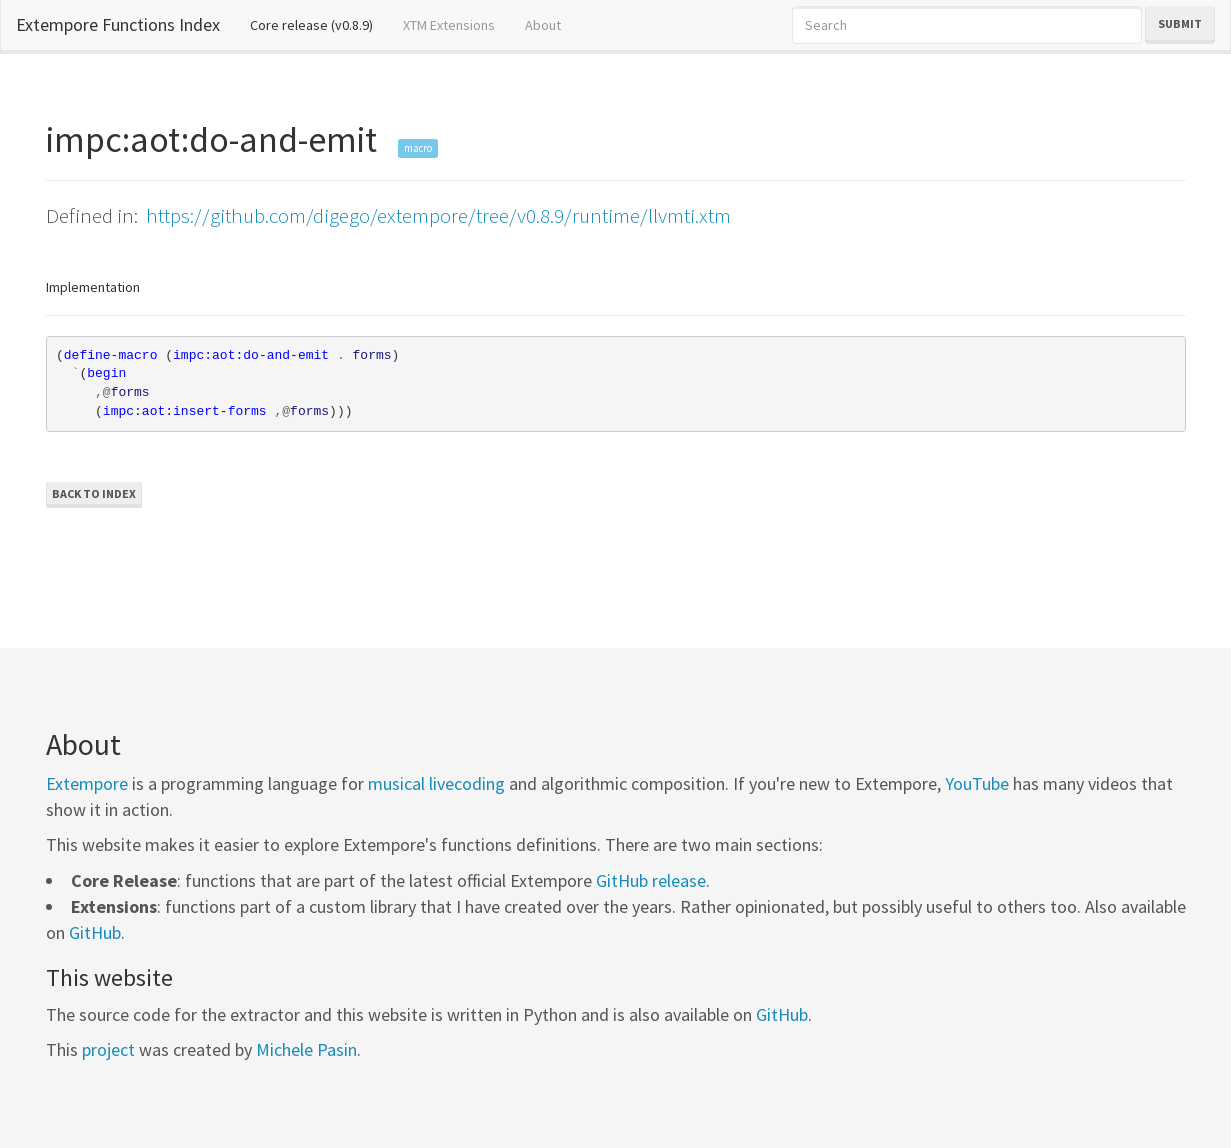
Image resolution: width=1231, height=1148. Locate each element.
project (108, 1049)
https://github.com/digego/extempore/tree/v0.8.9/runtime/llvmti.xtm (438, 215)
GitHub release (651, 880)
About (543, 25)
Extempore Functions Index (118, 24)
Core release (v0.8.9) (319, 24)
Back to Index (94, 493)
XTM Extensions (449, 25)
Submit (1180, 23)
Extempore (87, 783)
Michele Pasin (306, 1049)
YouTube (977, 783)
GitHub (95, 932)
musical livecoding (436, 783)
